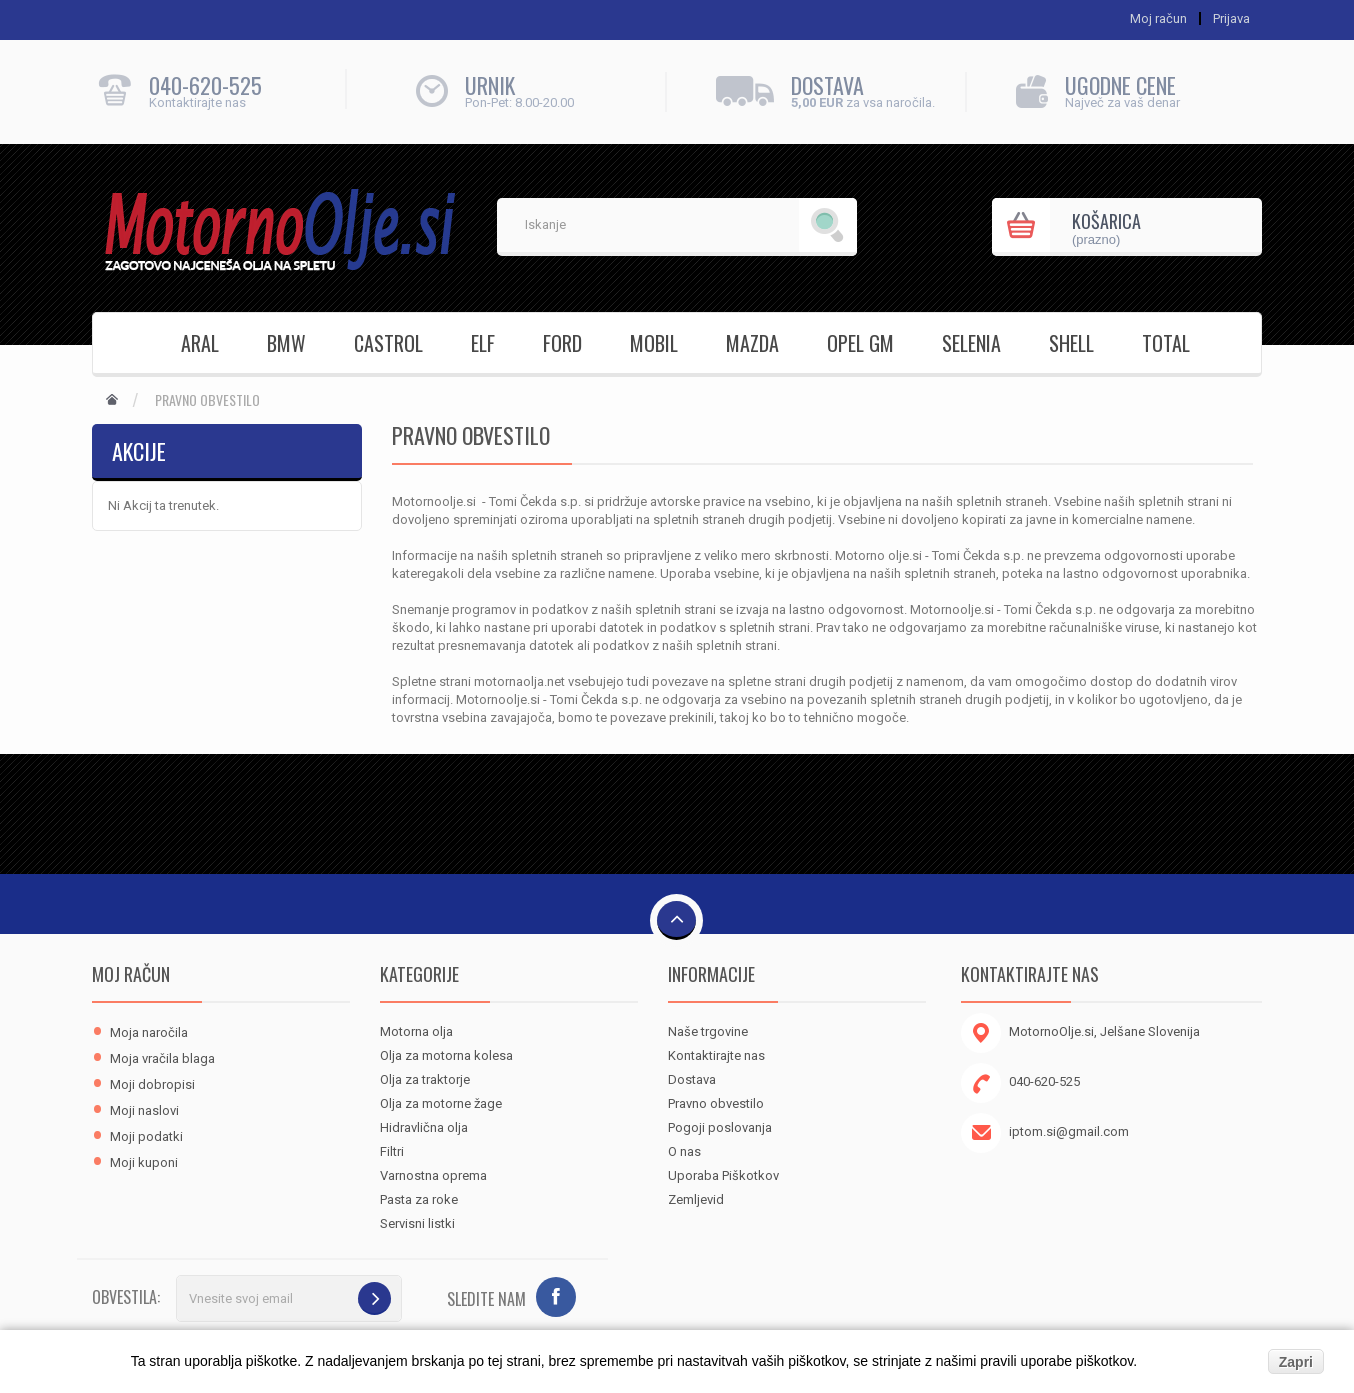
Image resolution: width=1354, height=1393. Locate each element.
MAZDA (752, 343)
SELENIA (971, 343)
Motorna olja (416, 1031)
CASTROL (388, 343)
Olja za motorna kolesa (446, 1055)
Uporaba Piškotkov (723, 1175)
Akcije (139, 451)
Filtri (392, 1151)
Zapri (1296, 1362)
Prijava (1231, 18)
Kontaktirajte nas (716, 1055)
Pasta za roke (419, 1199)
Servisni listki (417, 1223)
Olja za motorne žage (441, 1103)
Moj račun (131, 974)
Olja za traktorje (425, 1079)
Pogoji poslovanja (720, 1127)
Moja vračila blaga (162, 1058)
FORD (562, 343)
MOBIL (654, 343)
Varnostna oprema (433, 1175)
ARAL (200, 343)
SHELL (1071, 343)
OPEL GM (860, 343)
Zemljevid (696, 1199)
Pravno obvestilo (716, 1103)
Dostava (692, 1079)
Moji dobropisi (152, 1084)
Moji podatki (146, 1136)
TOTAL (1166, 343)
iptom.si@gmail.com (1069, 1131)
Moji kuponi (144, 1162)
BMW (286, 343)
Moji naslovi (144, 1110)
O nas (684, 1151)
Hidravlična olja (424, 1127)
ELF (483, 343)
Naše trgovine (708, 1031)
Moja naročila (149, 1032)
